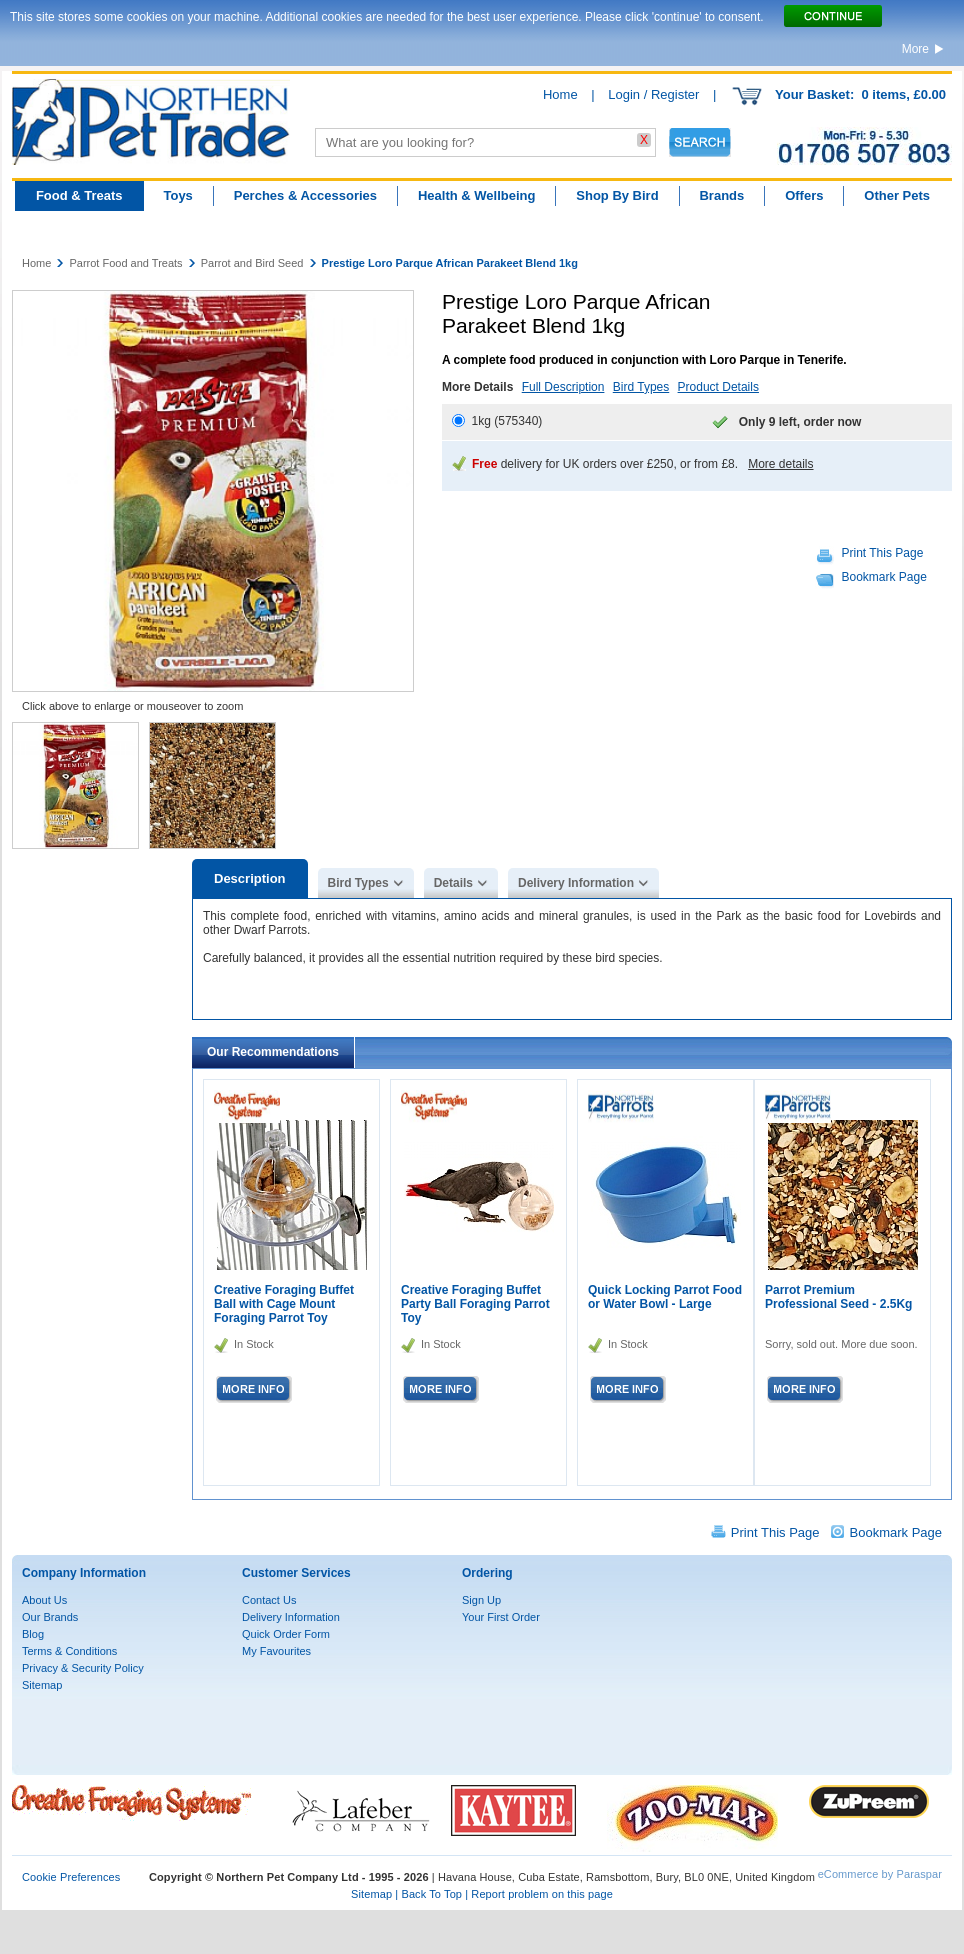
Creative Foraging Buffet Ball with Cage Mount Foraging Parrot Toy (284, 1304)
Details (453, 883)
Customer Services (296, 1573)
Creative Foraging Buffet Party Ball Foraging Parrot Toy (475, 1304)
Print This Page (883, 553)
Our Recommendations (273, 1052)
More (915, 49)
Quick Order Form (286, 1634)
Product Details (718, 387)
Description (250, 878)
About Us (44, 1600)
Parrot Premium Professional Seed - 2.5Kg (838, 1297)
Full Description (563, 387)
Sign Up (481, 1600)
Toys (177, 195)
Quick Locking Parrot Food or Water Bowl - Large (665, 1297)
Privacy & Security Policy (83, 1668)
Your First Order (501, 1617)
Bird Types (641, 387)
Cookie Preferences (71, 1877)
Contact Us (269, 1600)
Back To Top (431, 1894)
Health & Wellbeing (477, 195)
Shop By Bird (617, 195)
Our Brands (50, 1617)
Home (560, 94)
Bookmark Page (884, 577)
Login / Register (653, 94)
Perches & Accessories (305, 195)
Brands (721, 195)
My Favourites (276, 1651)
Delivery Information (576, 883)
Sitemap (42, 1685)
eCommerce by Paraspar (880, 1874)
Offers (804, 195)
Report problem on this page (542, 1894)
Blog (33, 1634)
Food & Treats (79, 195)
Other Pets (897, 195)
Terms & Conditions (69, 1651)
